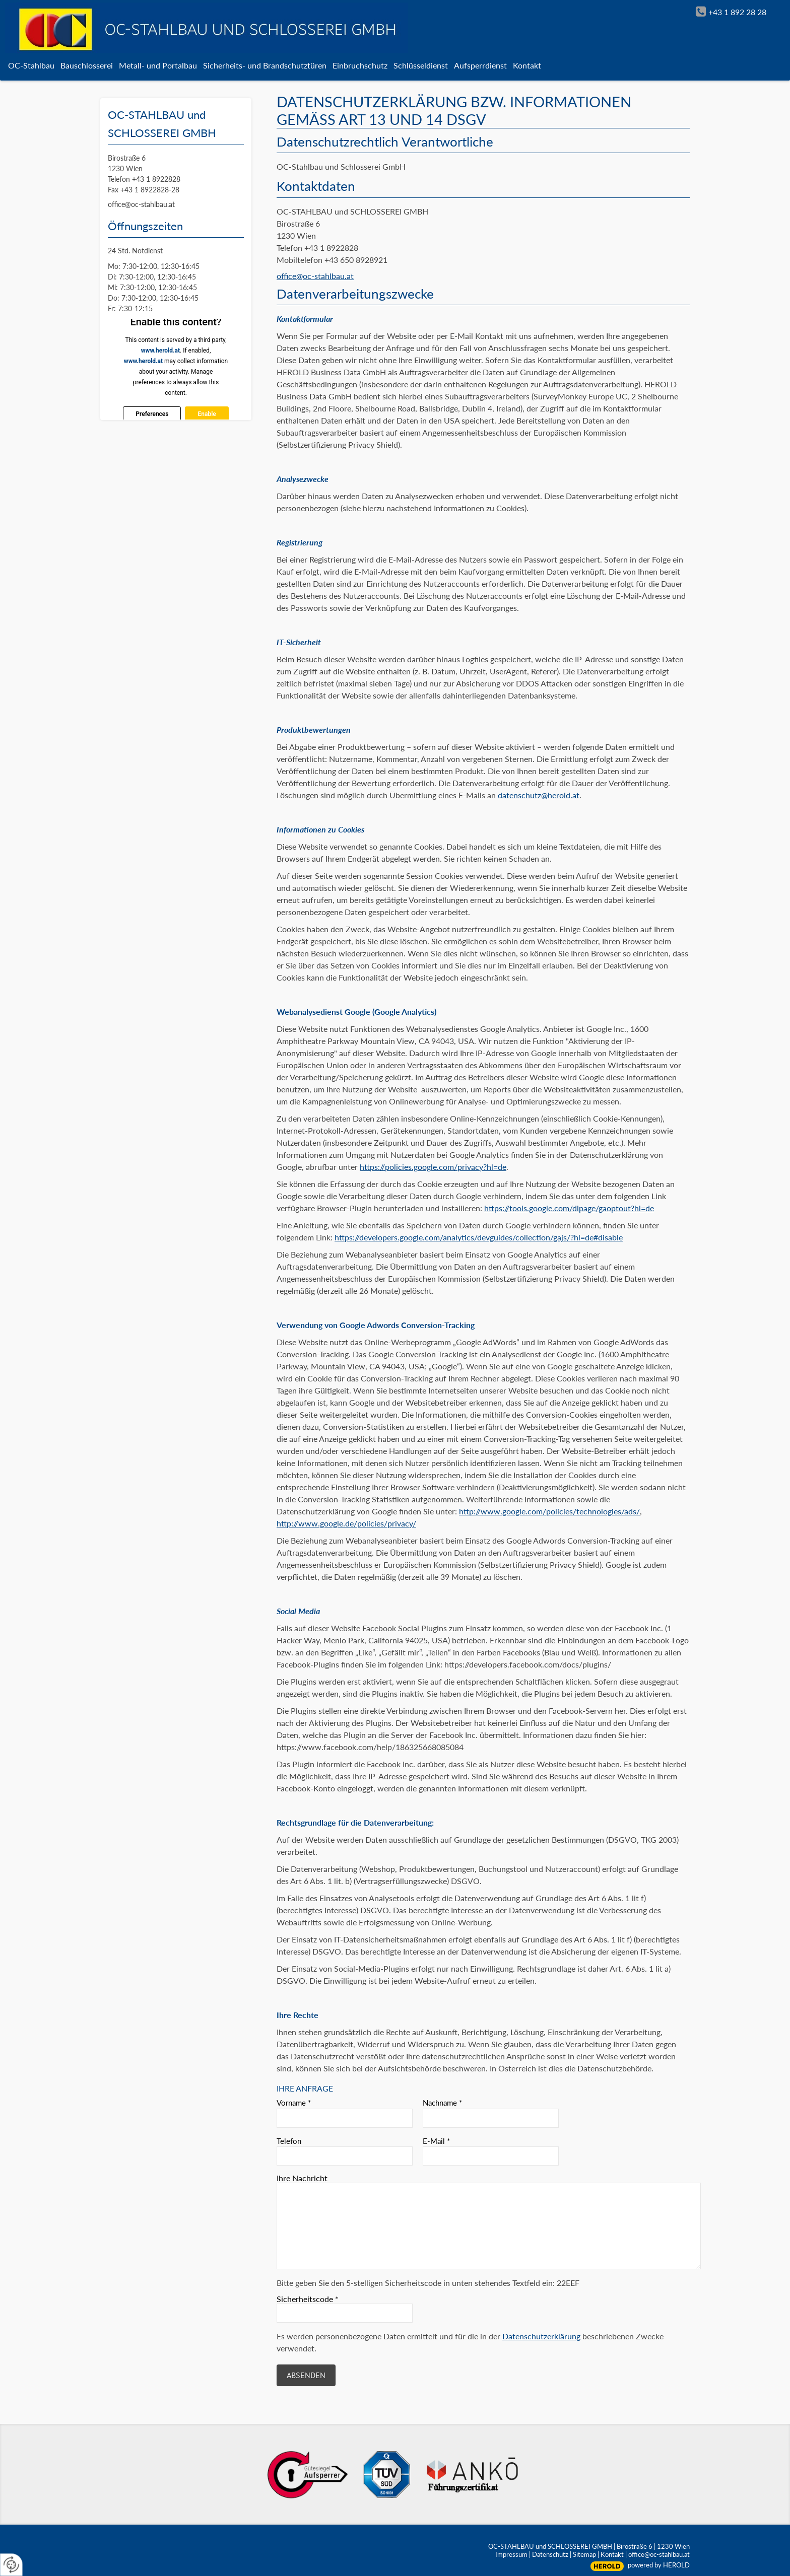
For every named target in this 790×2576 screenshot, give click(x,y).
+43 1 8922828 (156, 179)
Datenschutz (550, 2554)
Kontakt (612, 2554)
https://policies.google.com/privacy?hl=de (433, 1166)
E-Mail (436, 2140)
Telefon (289, 2140)
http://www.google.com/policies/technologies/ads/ (549, 1511)
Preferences (152, 413)
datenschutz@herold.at (538, 795)
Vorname (294, 2102)
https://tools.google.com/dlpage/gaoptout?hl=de (569, 1208)
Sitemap (584, 2554)
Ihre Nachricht (302, 2178)
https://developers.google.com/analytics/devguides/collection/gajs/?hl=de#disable (479, 1237)
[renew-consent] (11, 2564)
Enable (207, 413)
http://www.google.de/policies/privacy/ (346, 1523)
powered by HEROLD (659, 2565)
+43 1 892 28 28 (737, 12)
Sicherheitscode (308, 2299)
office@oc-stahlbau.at (315, 276)
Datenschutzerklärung (541, 2336)
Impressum (511, 2554)
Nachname (442, 2102)
